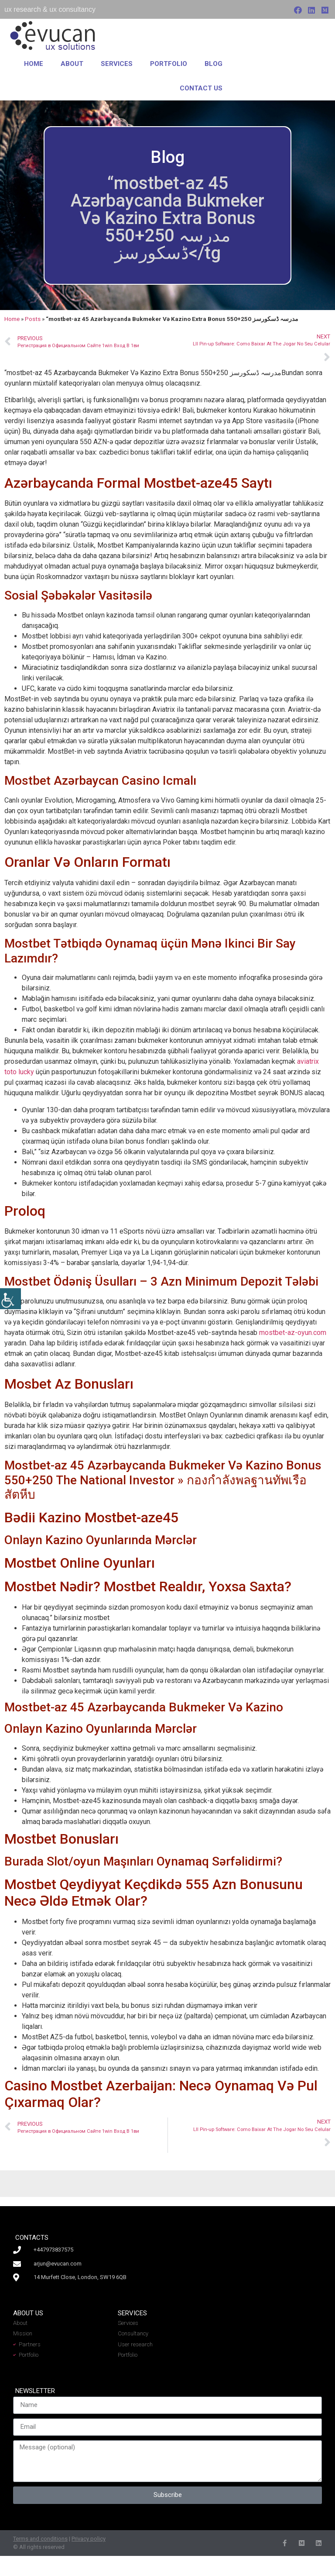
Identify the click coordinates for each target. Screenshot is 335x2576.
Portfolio (168, 64)
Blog (213, 64)
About (72, 64)
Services (117, 64)
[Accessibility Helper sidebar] (10, 1298)
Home (33, 64)
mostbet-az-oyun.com (292, 1332)
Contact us (201, 88)
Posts (33, 318)
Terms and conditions (40, 2538)
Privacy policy (89, 2538)
